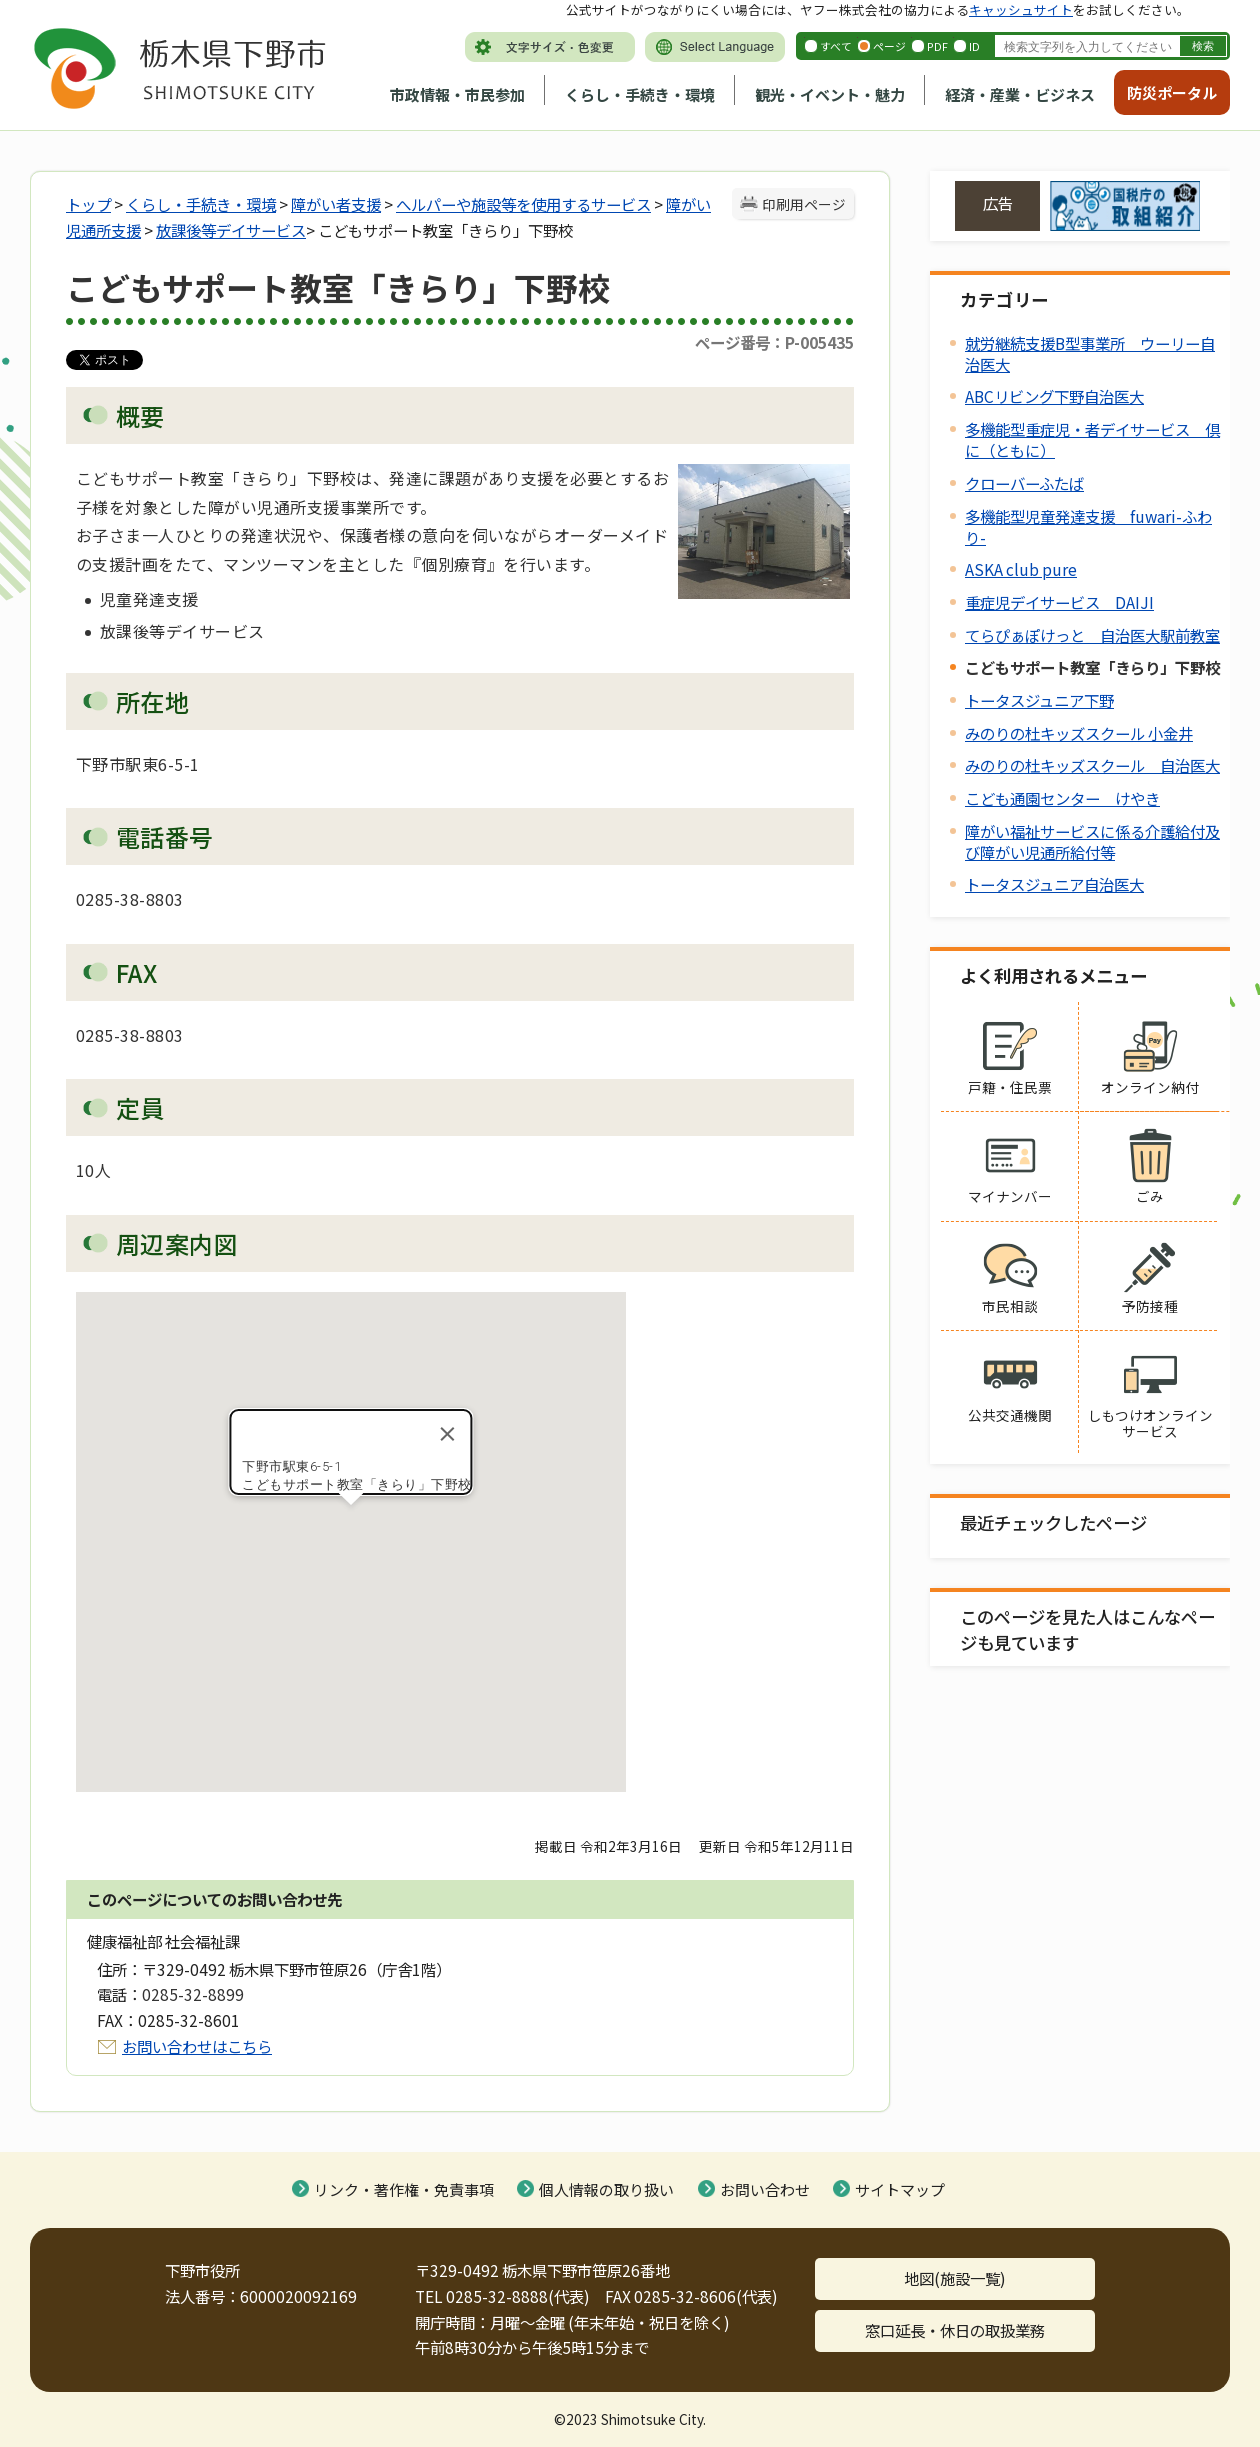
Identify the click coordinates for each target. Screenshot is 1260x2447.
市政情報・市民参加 (457, 94)
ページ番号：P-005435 (774, 342)
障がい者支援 (336, 204)
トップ (88, 204)
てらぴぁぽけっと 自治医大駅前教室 (1092, 635)
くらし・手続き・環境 (640, 94)
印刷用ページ (804, 204)
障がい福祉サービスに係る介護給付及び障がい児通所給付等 (1092, 841)
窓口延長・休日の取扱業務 (955, 2330)
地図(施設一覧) (955, 2278)
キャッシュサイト (1021, 9)
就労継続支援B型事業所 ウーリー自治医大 (1090, 353)
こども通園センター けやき (1062, 798)
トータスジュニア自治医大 (1054, 884)
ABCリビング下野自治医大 (1054, 396)
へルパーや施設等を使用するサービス (523, 204)
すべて (836, 46)
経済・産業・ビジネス (1020, 94)
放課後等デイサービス (231, 230)
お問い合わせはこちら (197, 2046)
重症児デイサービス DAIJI (1059, 602)
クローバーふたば (1024, 483)
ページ (889, 46)
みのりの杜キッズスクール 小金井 (1079, 733)
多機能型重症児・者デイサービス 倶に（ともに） (1092, 439)
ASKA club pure (1021, 569)
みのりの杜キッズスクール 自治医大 (1092, 765)
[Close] (448, 1434)
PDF (937, 46)
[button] (351, 1523)
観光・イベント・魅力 (830, 94)
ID (974, 46)
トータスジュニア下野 (1039, 700)
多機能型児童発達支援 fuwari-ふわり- (1088, 526)
